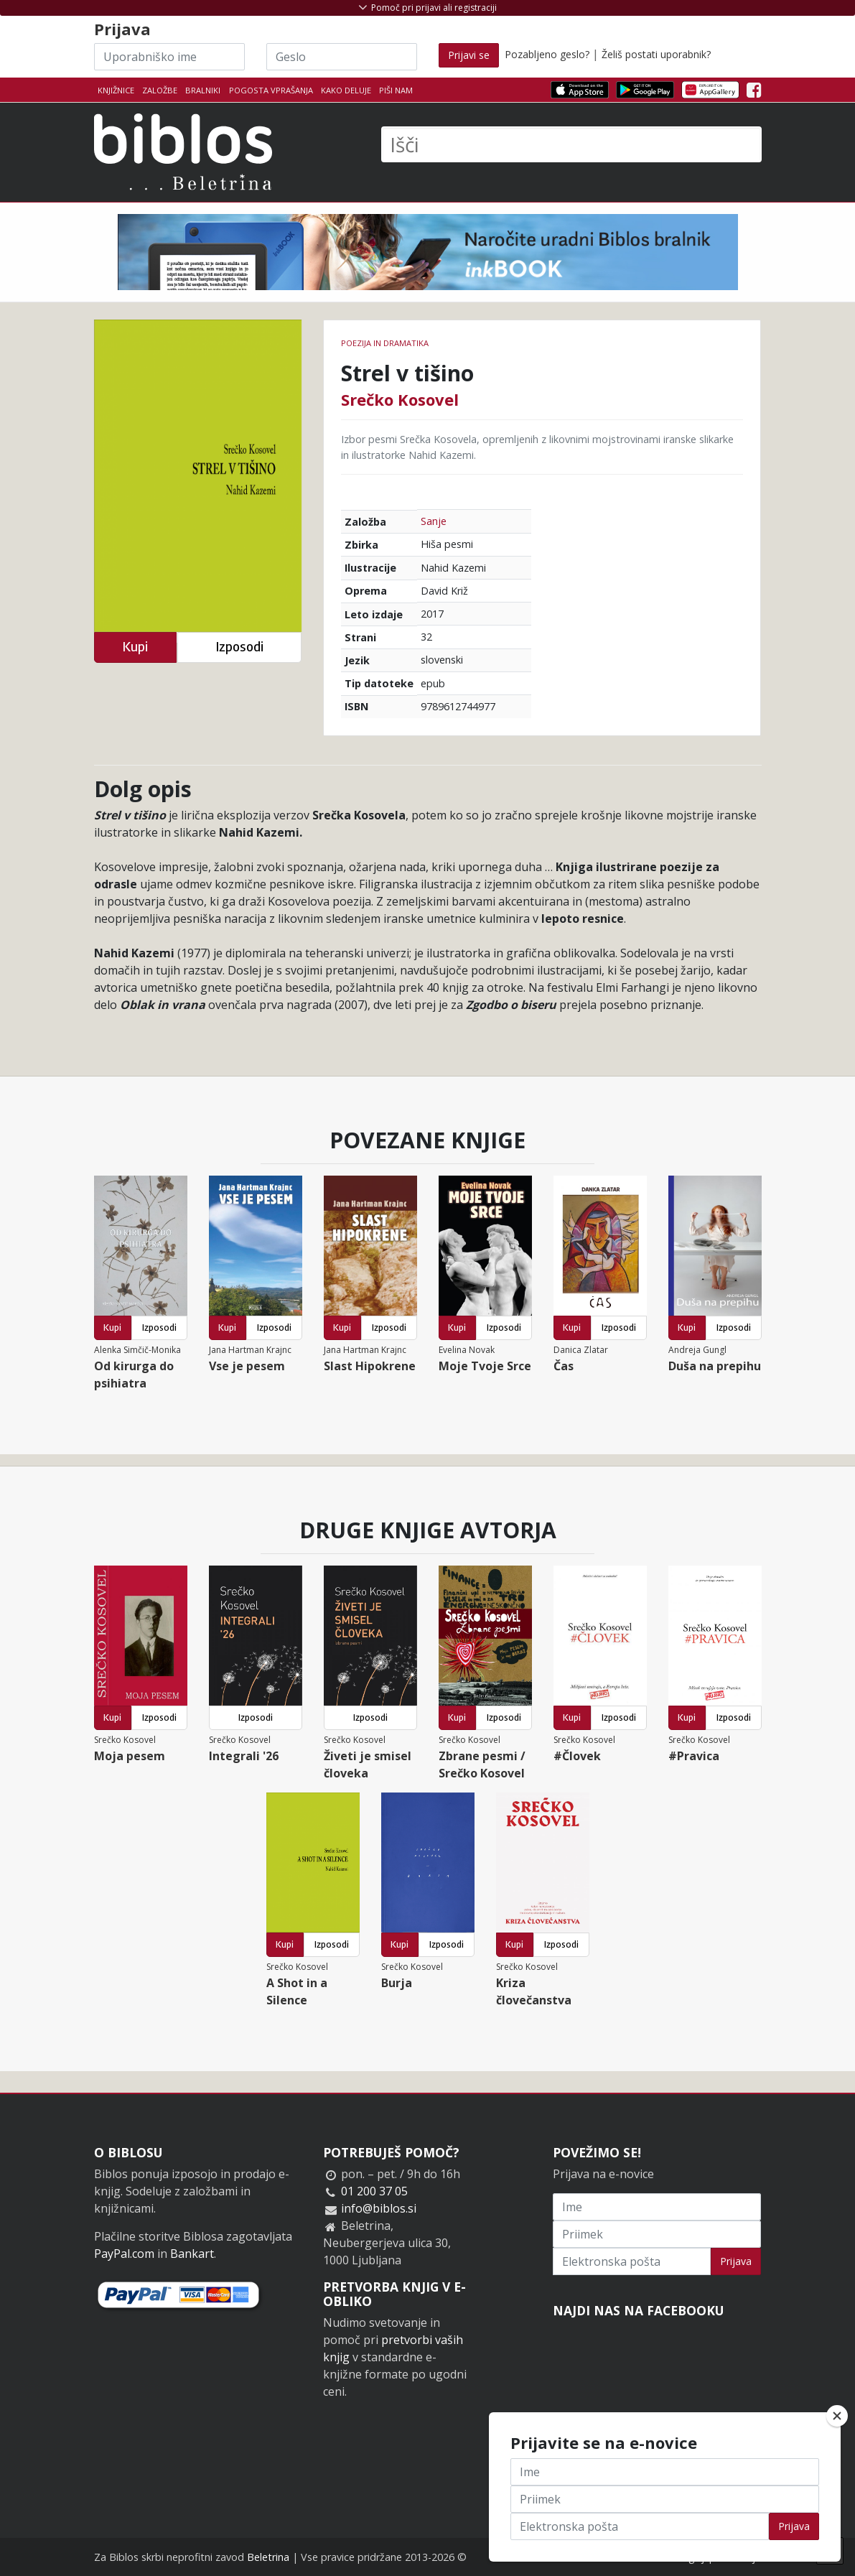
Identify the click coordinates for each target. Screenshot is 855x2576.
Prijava (736, 2261)
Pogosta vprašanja (271, 90)
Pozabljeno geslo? (547, 54)
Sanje (434, 521)
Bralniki (202, 90)
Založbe (159, 90)
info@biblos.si (378, 2208)
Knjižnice (116, 90)
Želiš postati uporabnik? (656, 54)
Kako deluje (346, 90)
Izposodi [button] (239, 647)
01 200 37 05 (374, 2191)
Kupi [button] (135, 647)
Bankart (192, 2253)
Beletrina (268, 2557)
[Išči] (571, 144)
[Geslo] (341, 56)
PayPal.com (124, 2253)
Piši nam (396, 90)
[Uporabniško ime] (169, 56)
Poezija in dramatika (385, 343)
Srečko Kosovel (400, 399)
